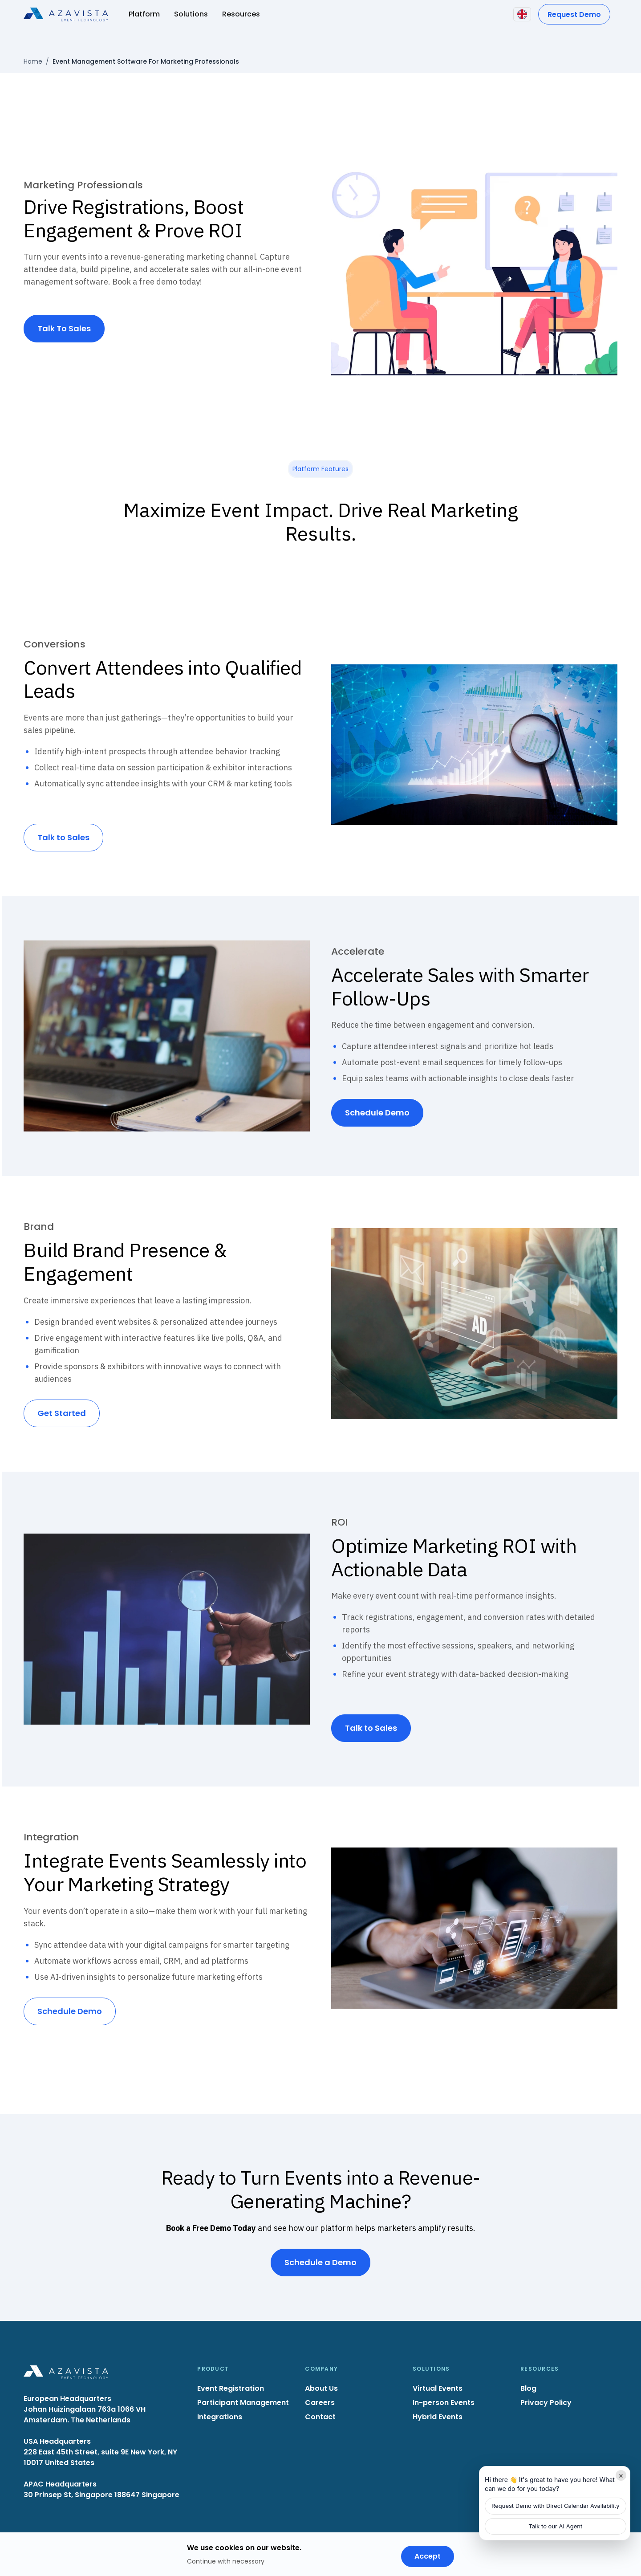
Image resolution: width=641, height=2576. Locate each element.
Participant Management (243, 2402)
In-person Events (444, 2402)
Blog (528, 2388)
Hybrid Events (437, 2417)
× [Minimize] (621, 2475)
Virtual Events (437, 2388)
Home (33, 61)
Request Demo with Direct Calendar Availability (555, 2505)
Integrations (219, 2417)
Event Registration (230, 2388)
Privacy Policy (546, 2402)
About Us (321, 2388)
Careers (320, 2402)
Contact (320, 2417)
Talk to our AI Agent (555, 2526)
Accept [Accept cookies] (427, 2556)
